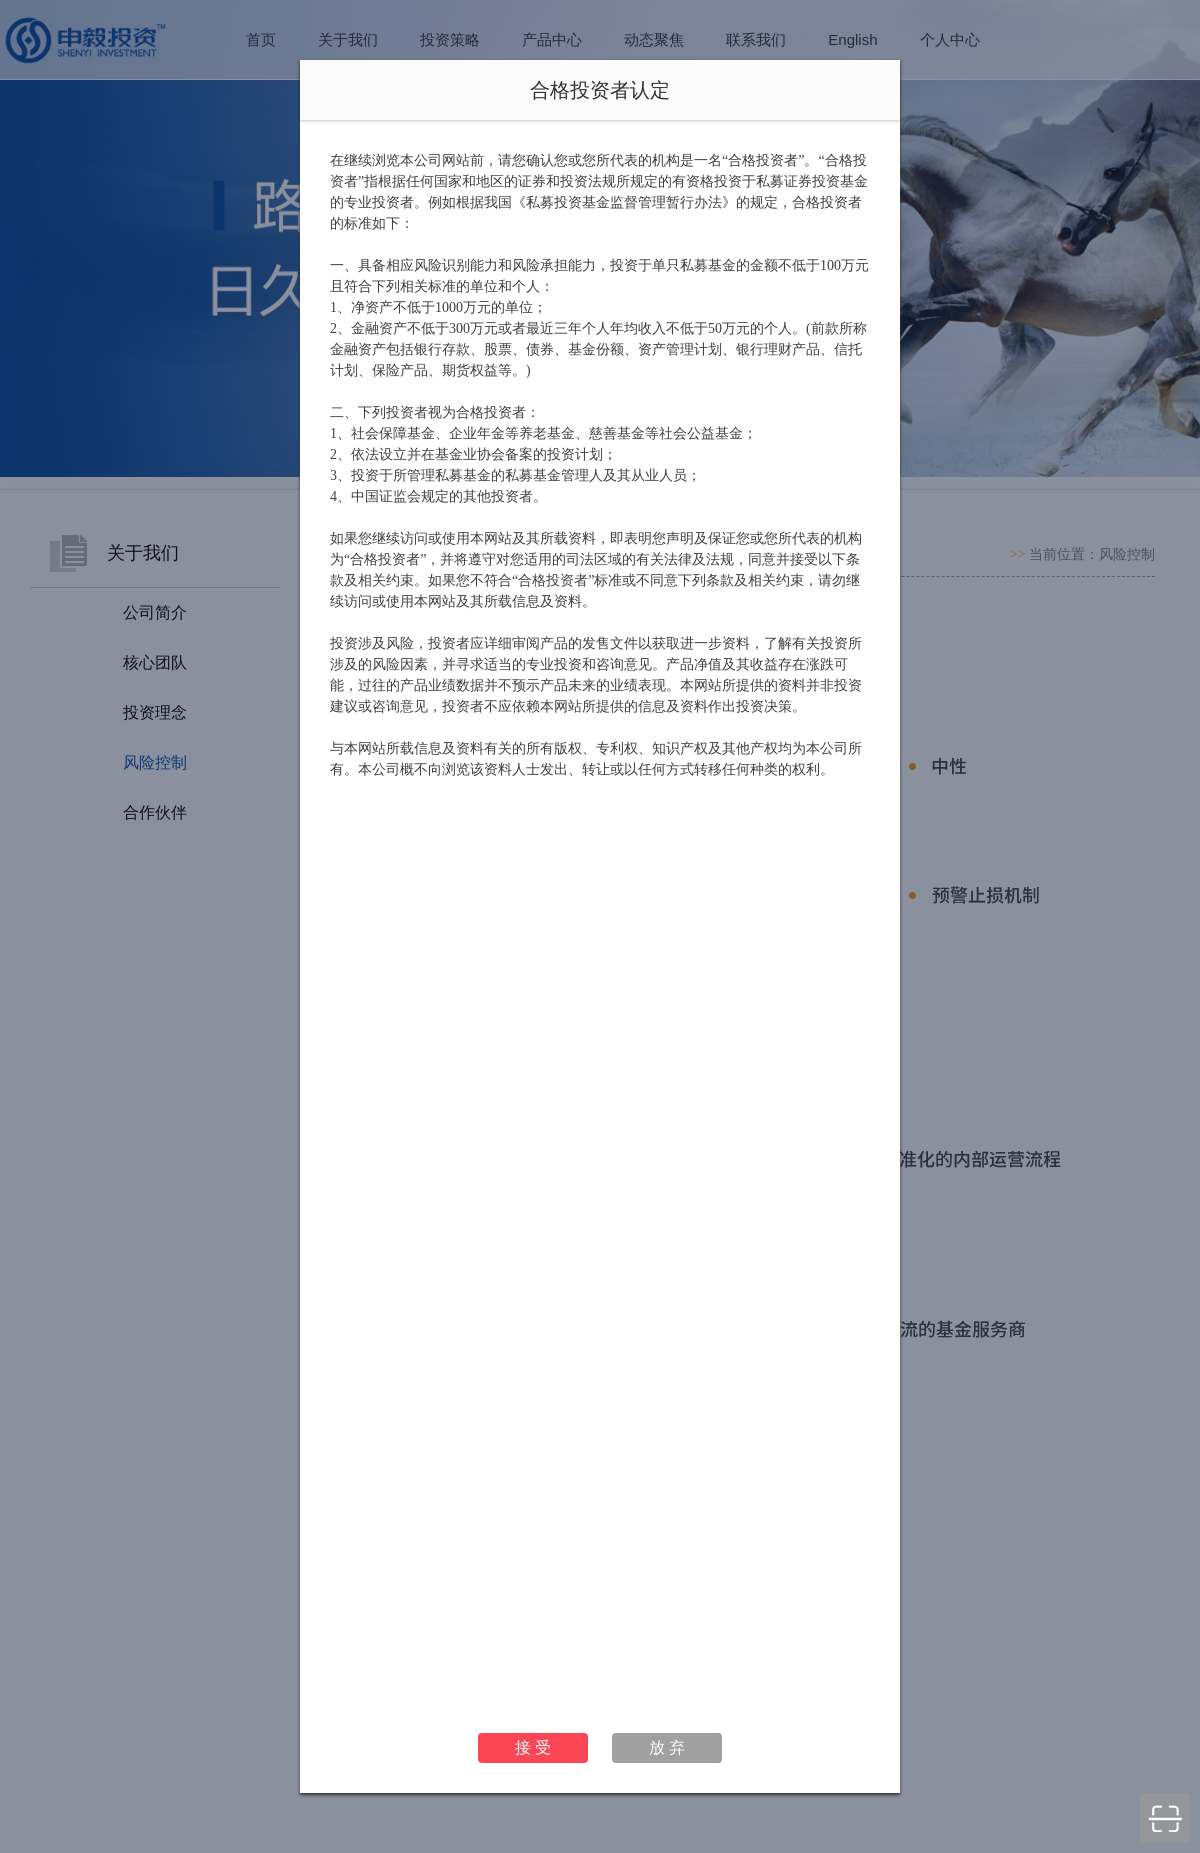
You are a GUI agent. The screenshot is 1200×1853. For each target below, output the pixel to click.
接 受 (533, 1747)
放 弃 (667, 1747)
